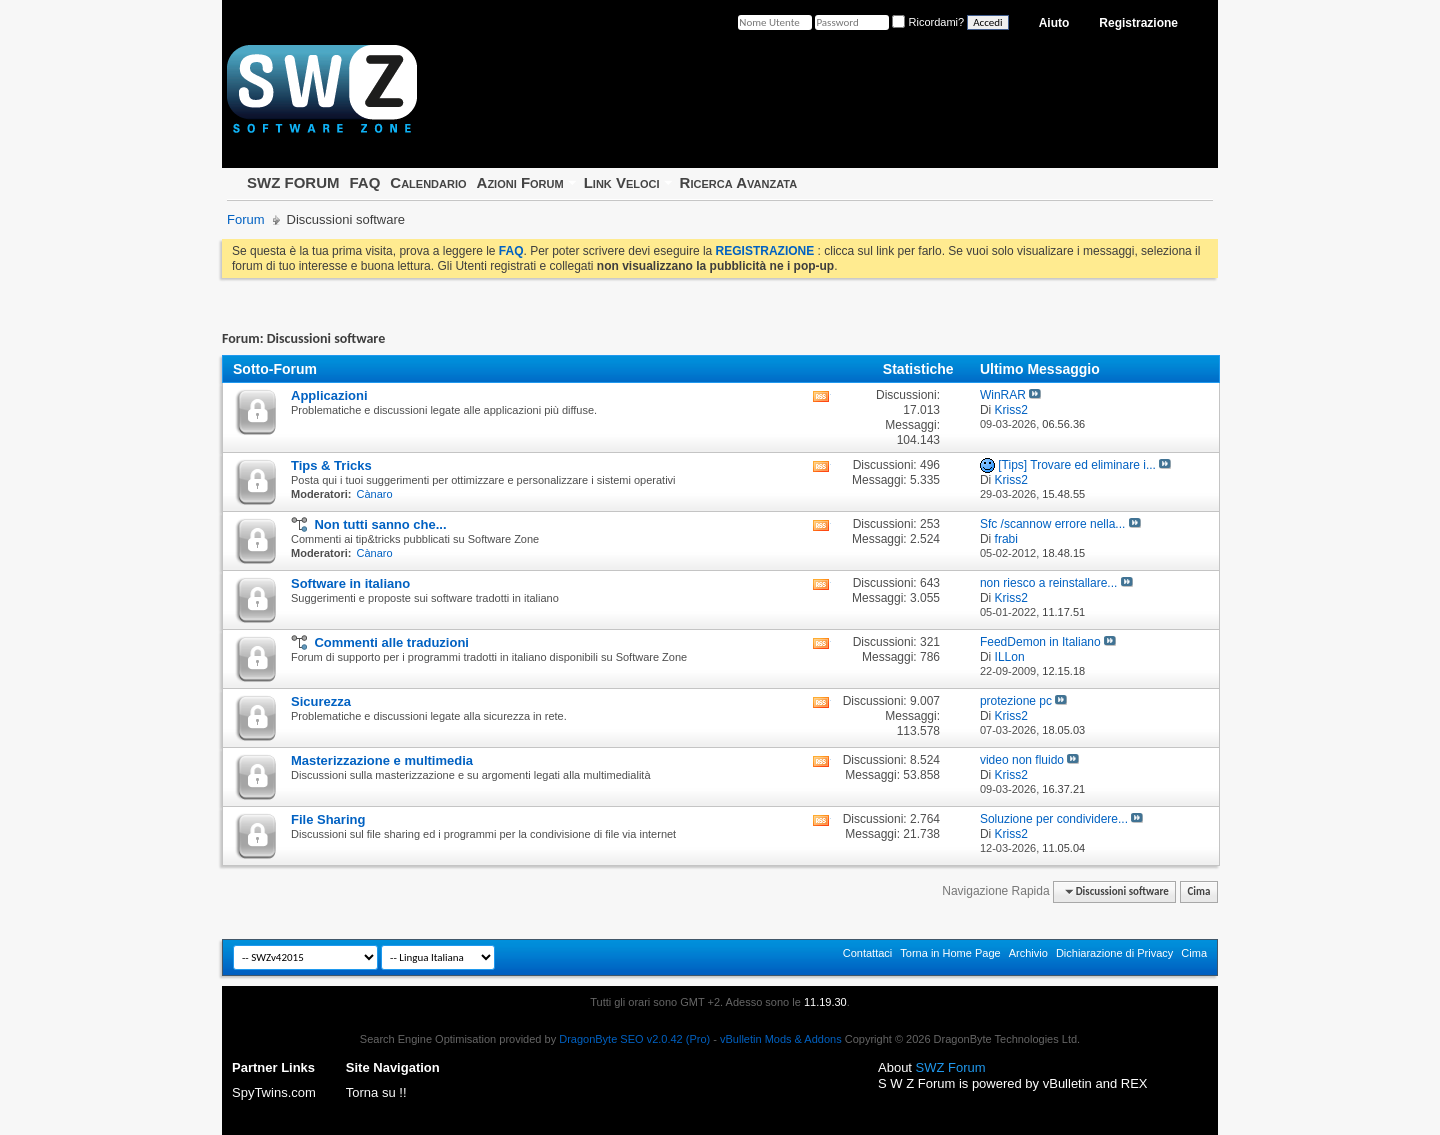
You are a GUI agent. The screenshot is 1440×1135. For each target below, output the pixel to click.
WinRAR (1003, 395)
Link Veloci (622, 182)
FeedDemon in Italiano (1040, 642)
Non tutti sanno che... (380, 524)
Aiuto (1054, 23)
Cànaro (375, 494)
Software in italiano (350, 583)
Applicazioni (329, 395)
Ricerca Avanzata (739, 182)
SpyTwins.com (274, 1092)
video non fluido (1022, 760)
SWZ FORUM (293, 182)
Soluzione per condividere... (1054, 819)
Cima (1198, 891)
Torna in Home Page (950, 953)
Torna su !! (376, 1092)
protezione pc (1016, 701)
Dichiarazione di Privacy (1114, 953)
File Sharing (328, 819)
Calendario (428, 182)
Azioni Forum (520, 182)
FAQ (364, 182)
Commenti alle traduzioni (391, 642)
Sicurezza (321, 701)
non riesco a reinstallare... (1048, 583)
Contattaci (868, 953)
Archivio (1028, 953)
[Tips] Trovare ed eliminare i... (1077, 465)
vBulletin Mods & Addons (781, 1039)
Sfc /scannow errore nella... (1052, 524)
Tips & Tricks (331, 465)
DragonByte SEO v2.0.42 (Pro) (634, 1039)
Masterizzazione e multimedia (382, 760)
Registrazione (1138, 23)
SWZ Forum (951, 1067)
